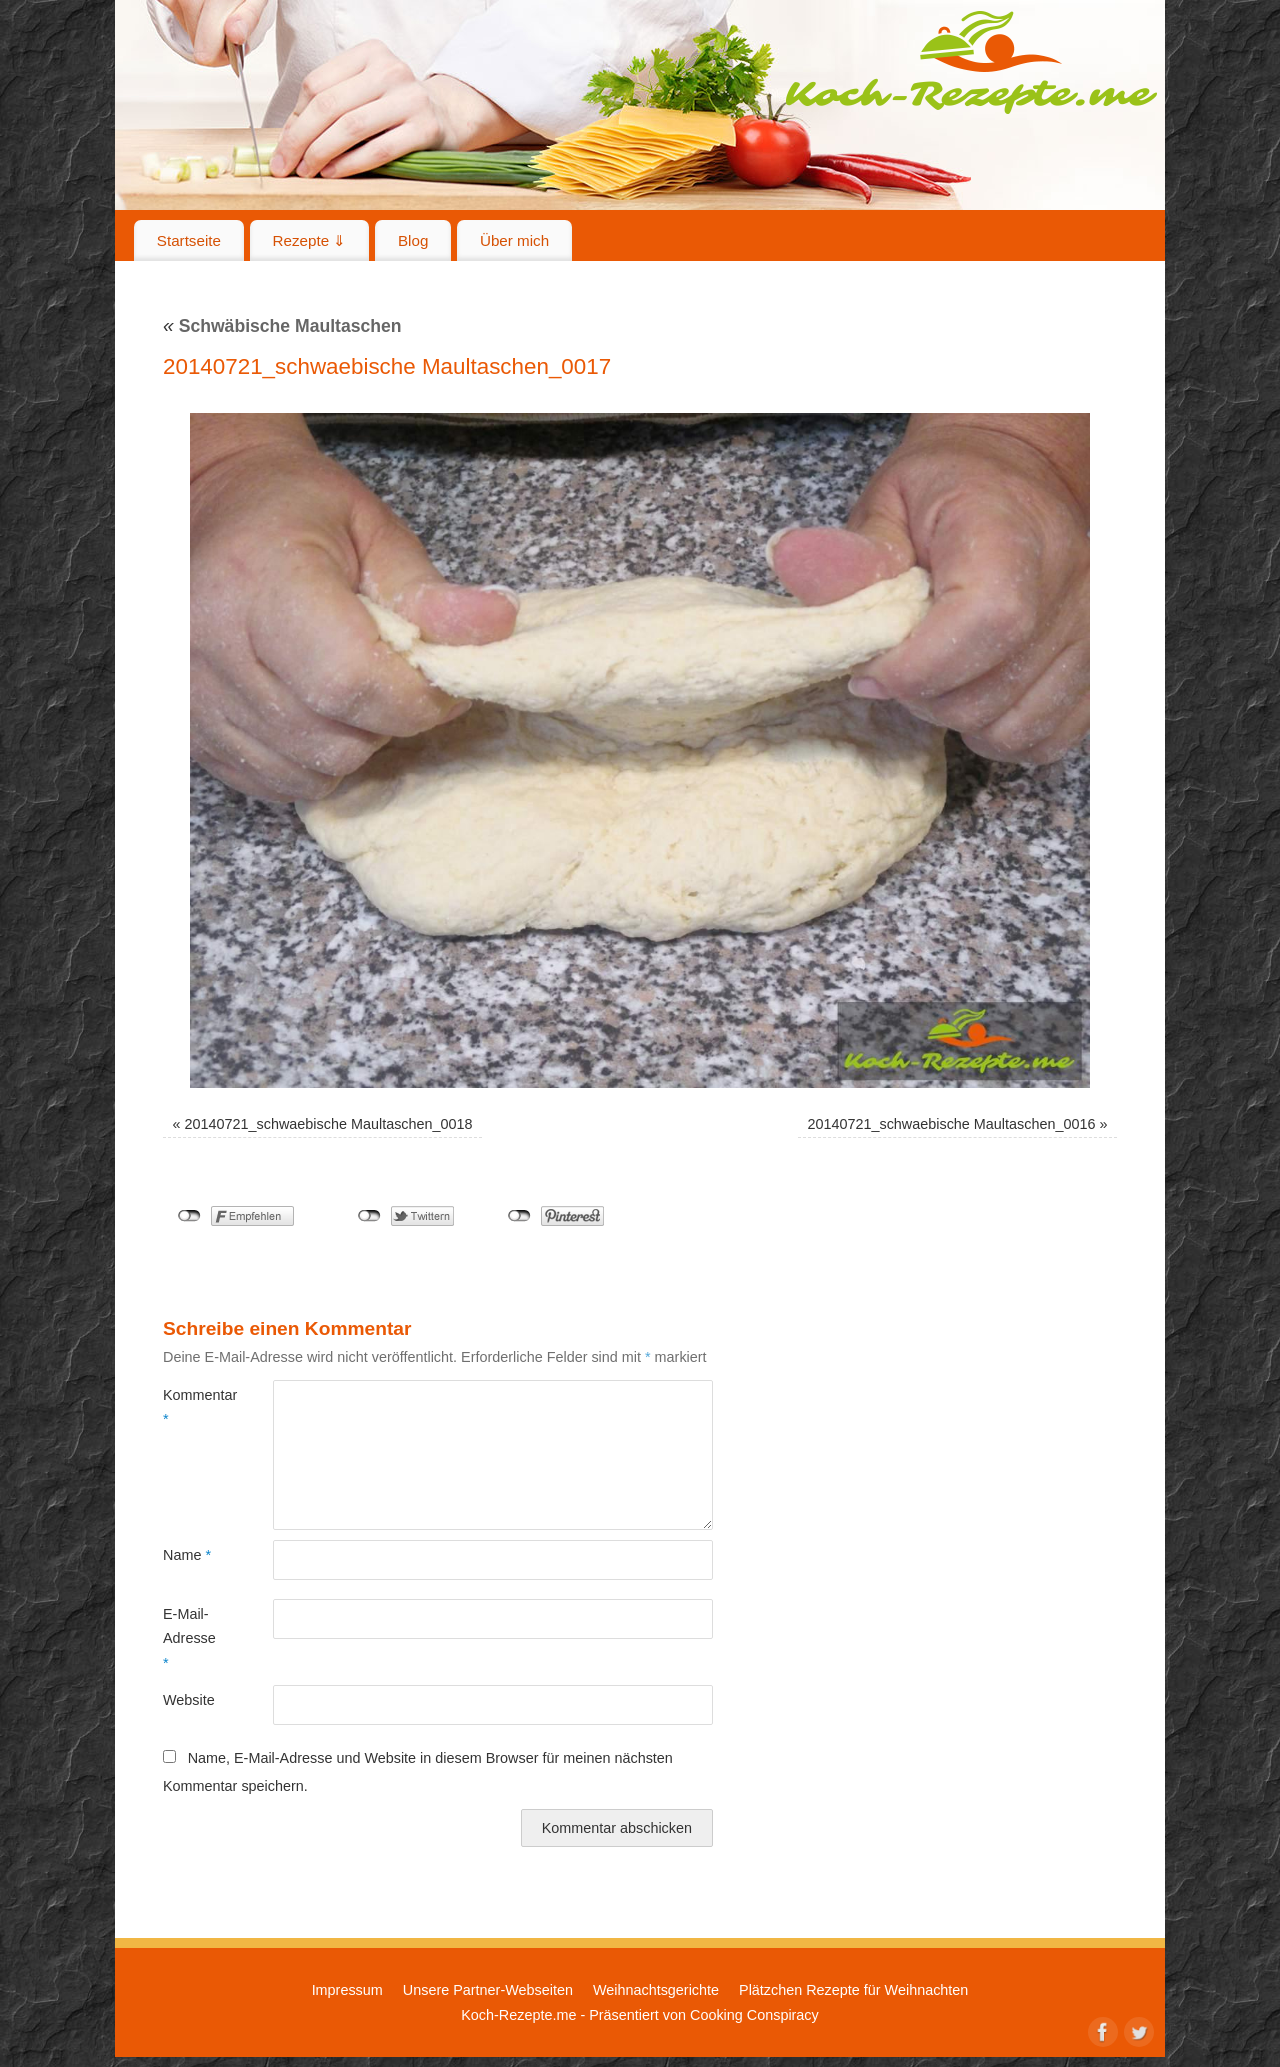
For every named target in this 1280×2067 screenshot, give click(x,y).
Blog (413, 240)
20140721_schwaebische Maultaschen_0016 (951, 1124)
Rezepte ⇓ (310, 240)
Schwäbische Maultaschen (282, 326)
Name (187, 1555)
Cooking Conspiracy (754, 2015)
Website (189, 1700)
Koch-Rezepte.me (971, 62)
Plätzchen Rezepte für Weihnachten (853, 1990)
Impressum (347, 1990)
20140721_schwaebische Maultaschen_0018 (329, 1124)
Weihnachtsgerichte (656, 1990)
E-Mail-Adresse (189, 1638)
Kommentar (190, 1407)
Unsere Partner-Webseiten (488, 1990)
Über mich (514, 240)
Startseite (189, 240)
